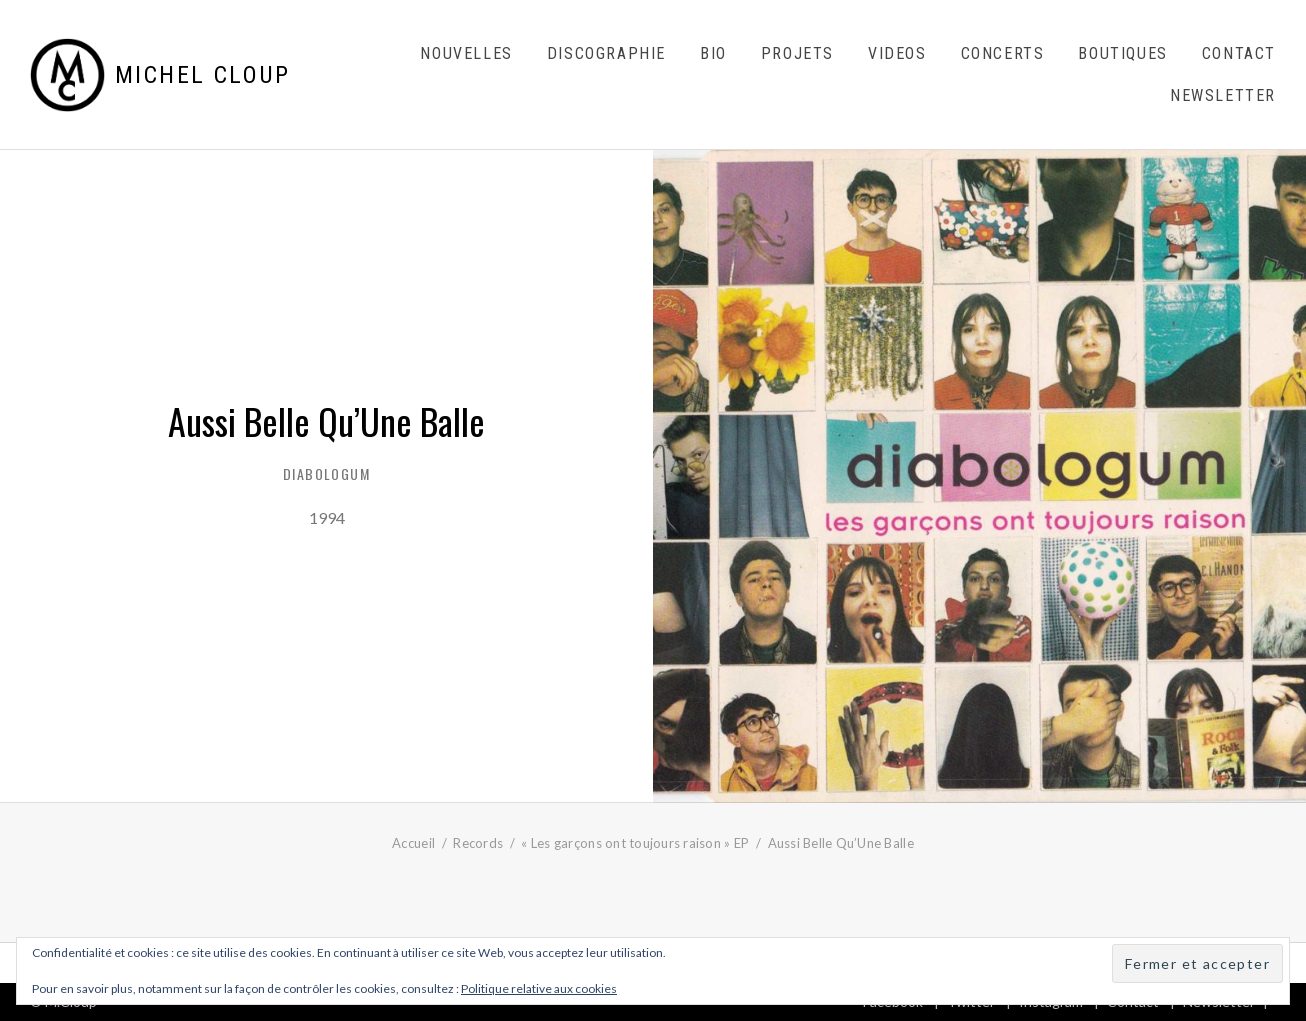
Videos (897, 53)
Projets (797, 53)
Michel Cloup (203, 75)
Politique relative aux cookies (539, 988)
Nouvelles (466, 53)
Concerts (1003, 53)
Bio (713, 53)
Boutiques (1122, 53)
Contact (1239, 53)
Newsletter (1223, 95)
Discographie (606, 53)
